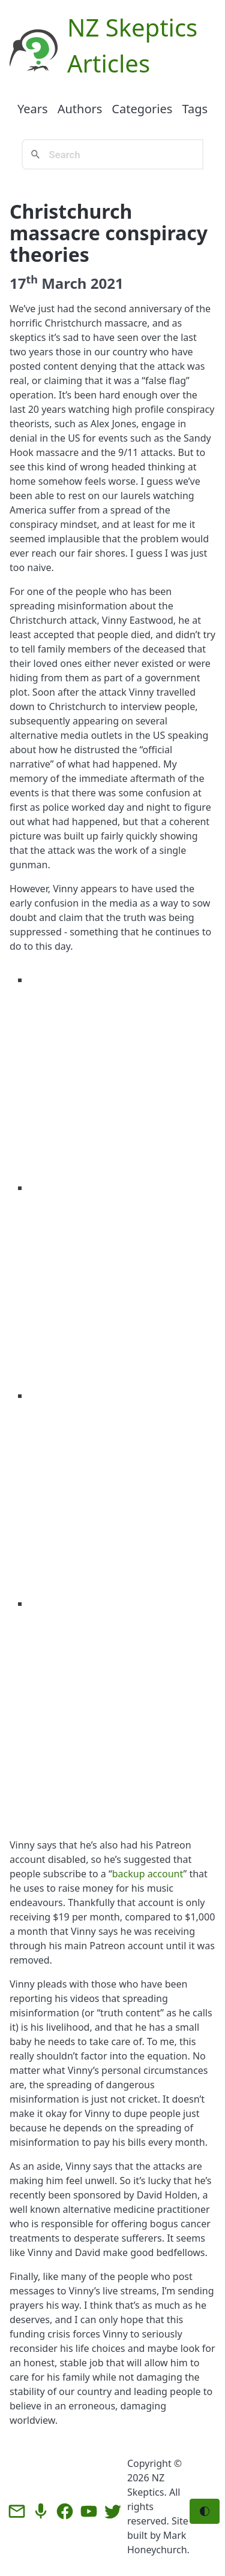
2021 (107, 283)
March (63, 283)
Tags (195, 109)
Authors (80, 109)
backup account (148, 1873)
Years (32, 109)
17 (24, 283)
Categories (142, 109)
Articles (108, 63)
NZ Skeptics (132, 27)
